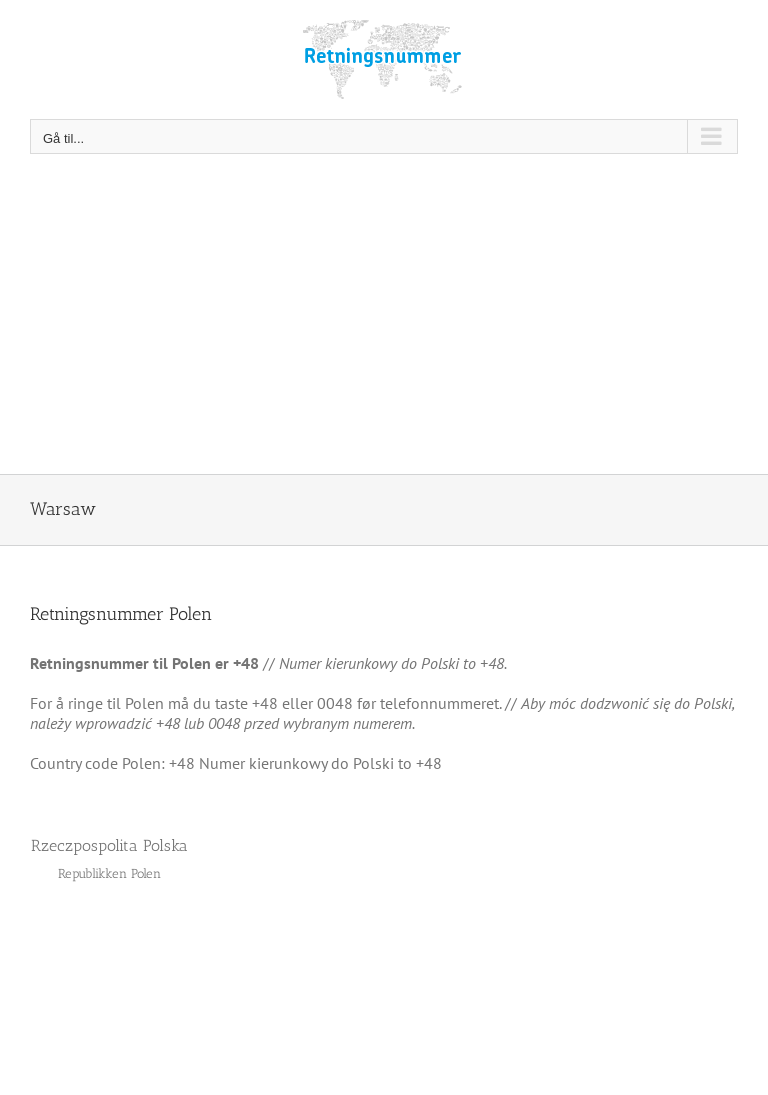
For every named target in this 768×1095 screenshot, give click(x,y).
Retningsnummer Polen (121, 614)
